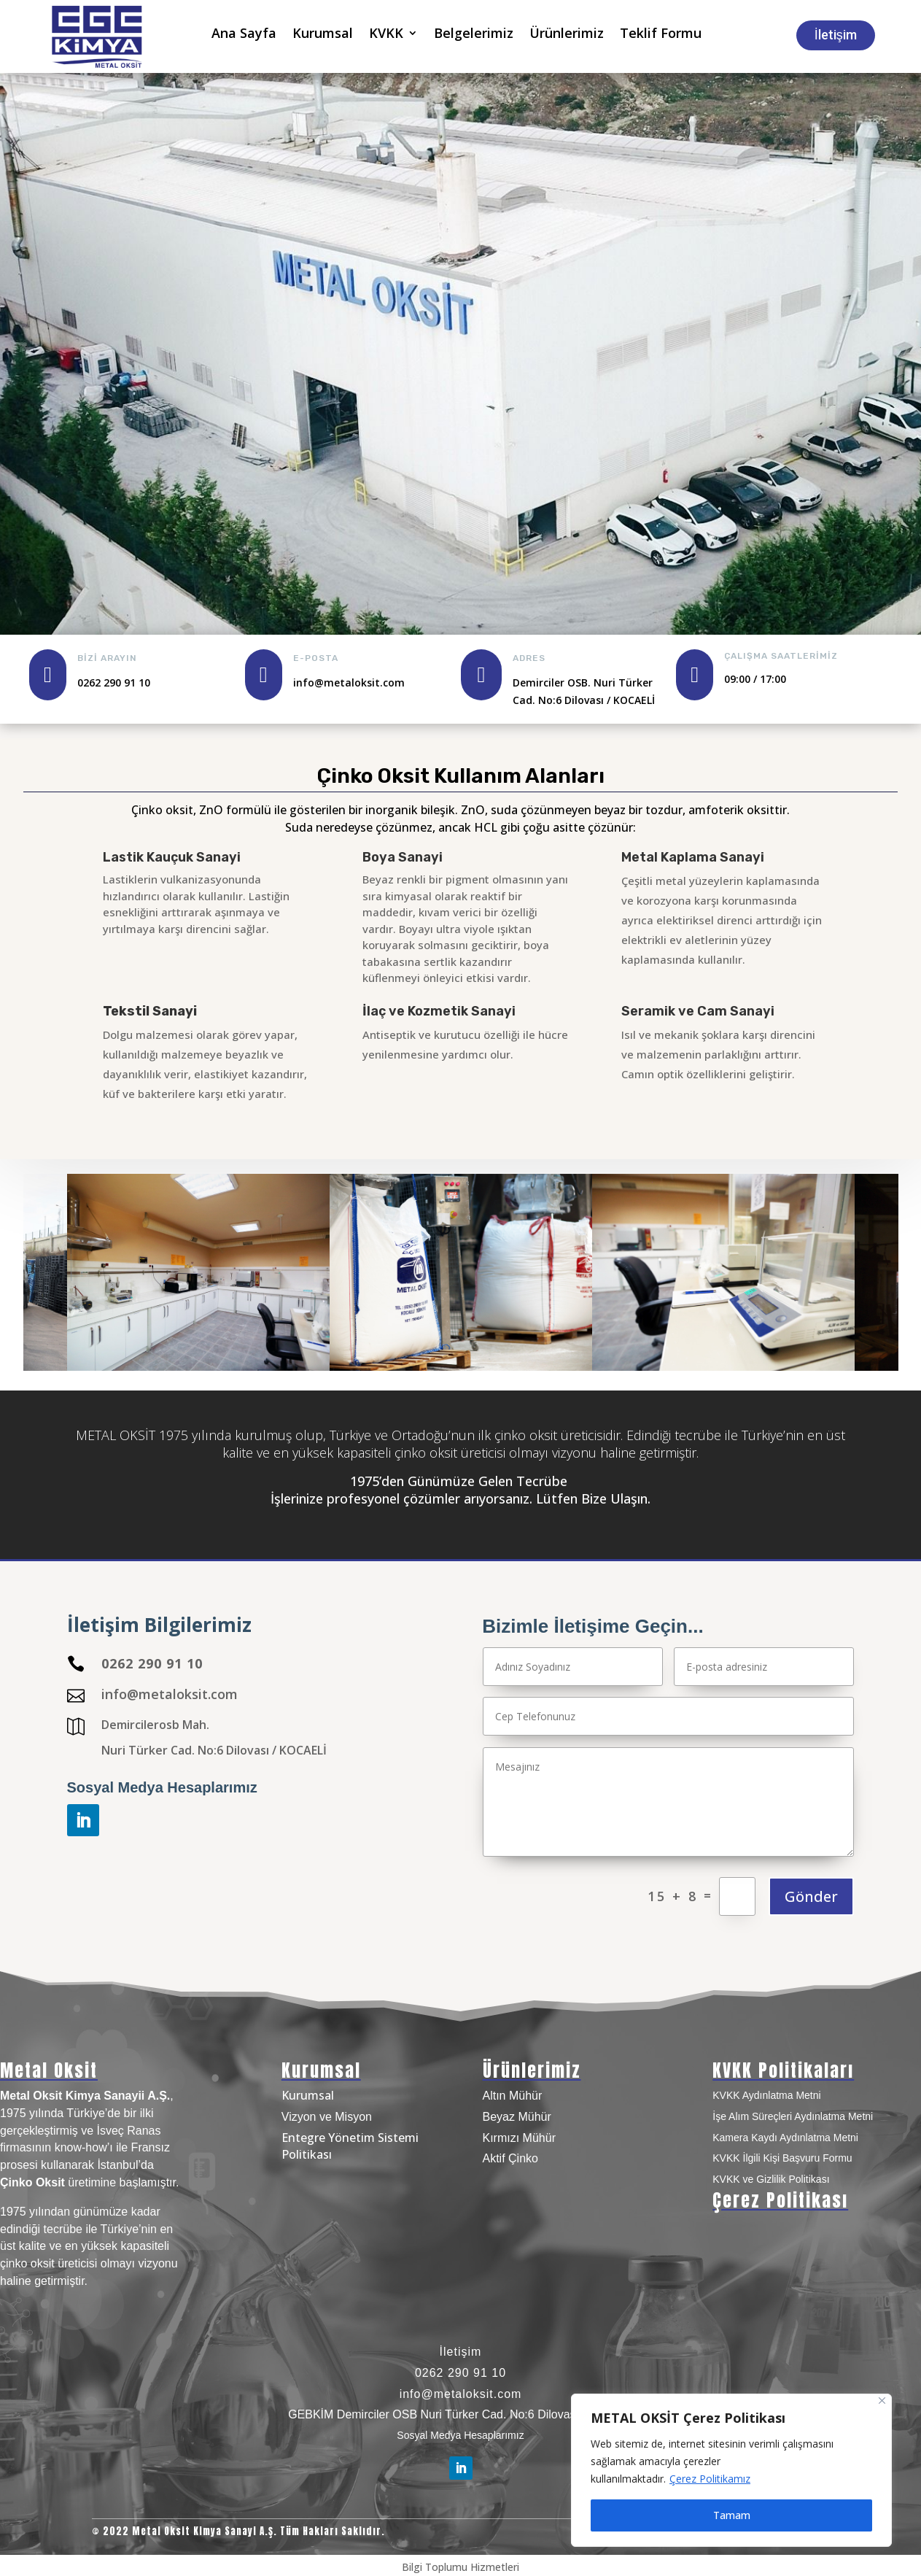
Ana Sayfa (243, 35)
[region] (731, 2470)
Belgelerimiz (473, 35)
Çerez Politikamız (709, 2479)
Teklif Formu (661, 35)
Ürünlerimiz (566, 35)
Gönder (811, 1896)
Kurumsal (322, 35)
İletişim (836, 34)
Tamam (731, 2515)
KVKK (386, 35)
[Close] (882, 2400)
